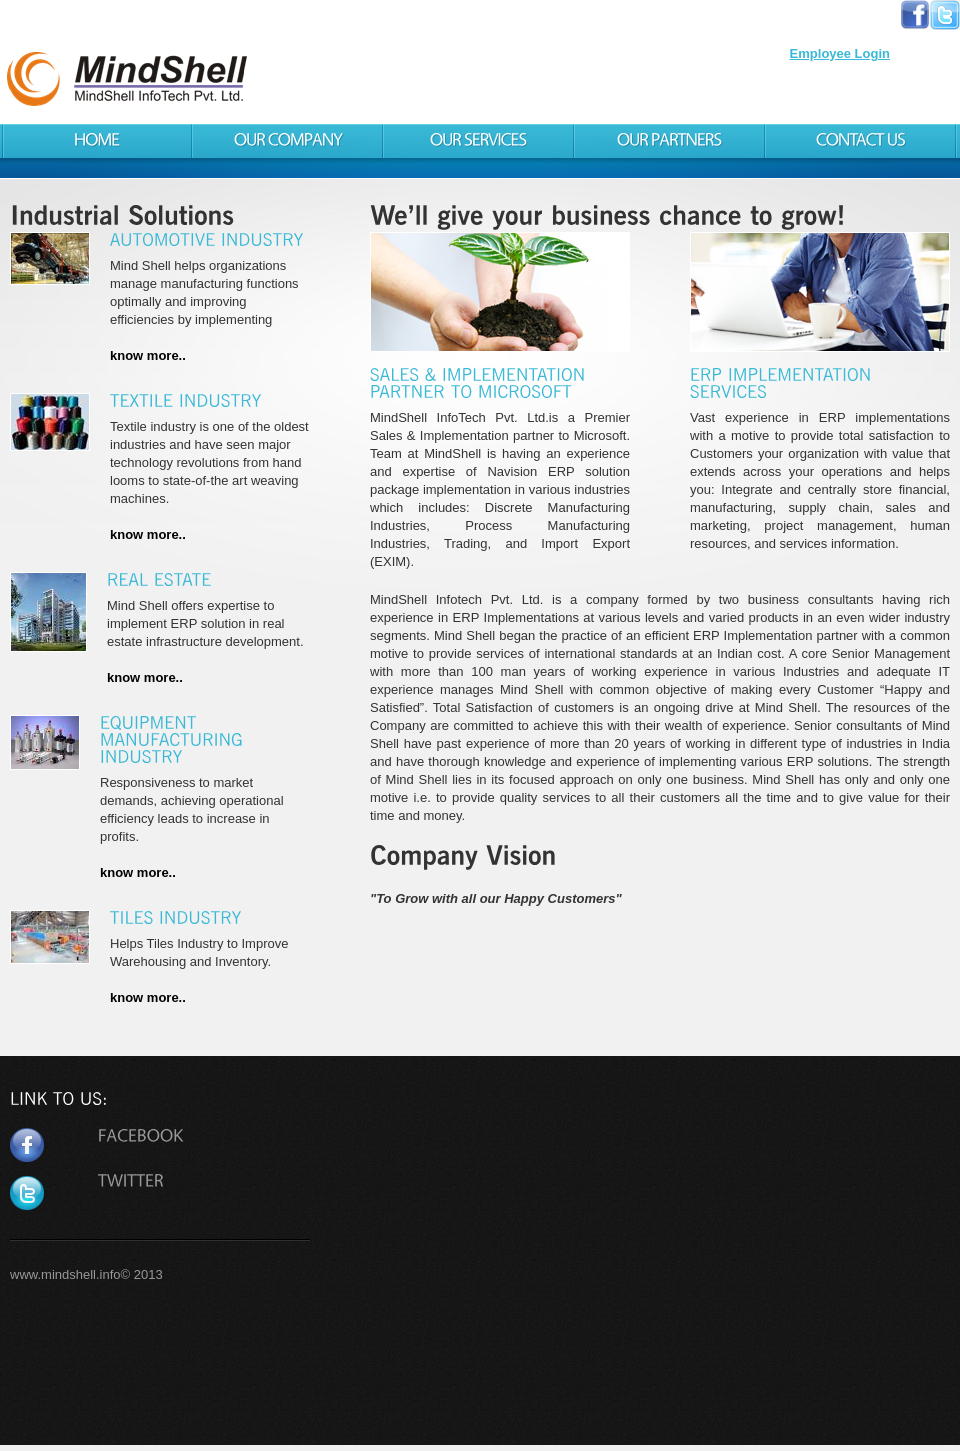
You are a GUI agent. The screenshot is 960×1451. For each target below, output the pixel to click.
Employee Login (840, 53)
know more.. (148, 355)
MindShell (257, 83)
